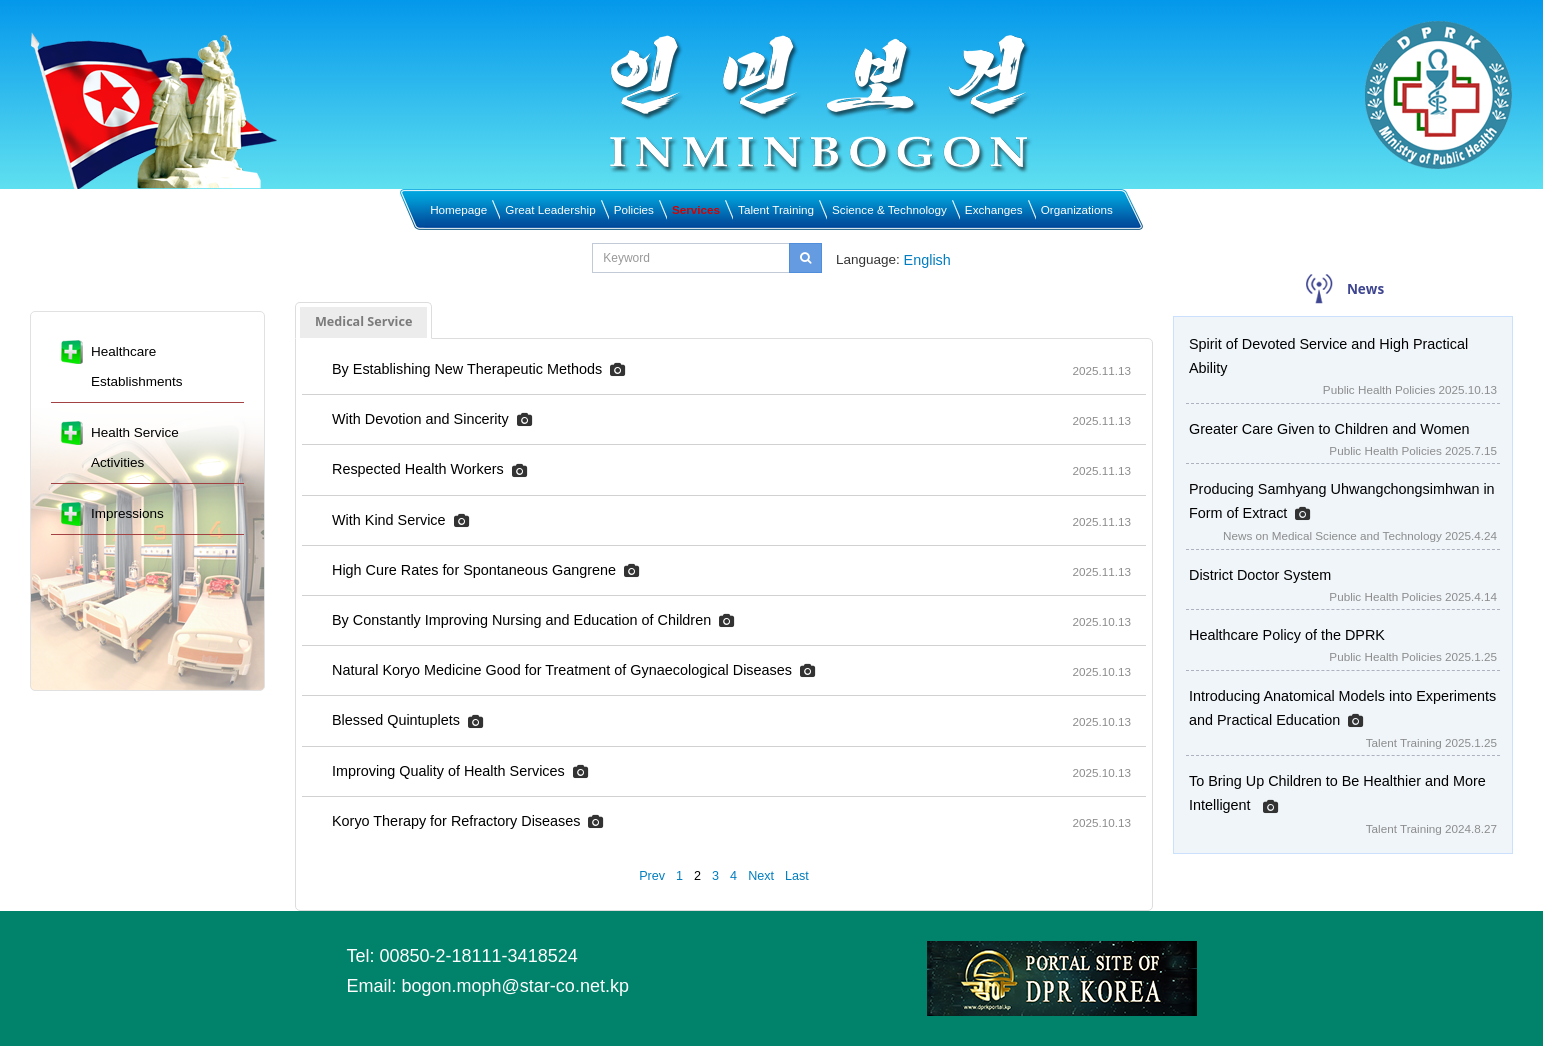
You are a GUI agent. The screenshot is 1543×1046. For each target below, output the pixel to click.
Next (761, 876)
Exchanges (994, 209)
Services (696, 209)
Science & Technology (889, 209)
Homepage (458, 209)
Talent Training (776, 209)
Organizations (1077, 209)
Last (797, 876)
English (927, 260)
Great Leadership (550, 209)
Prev (652, 876)
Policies (634, 209)
